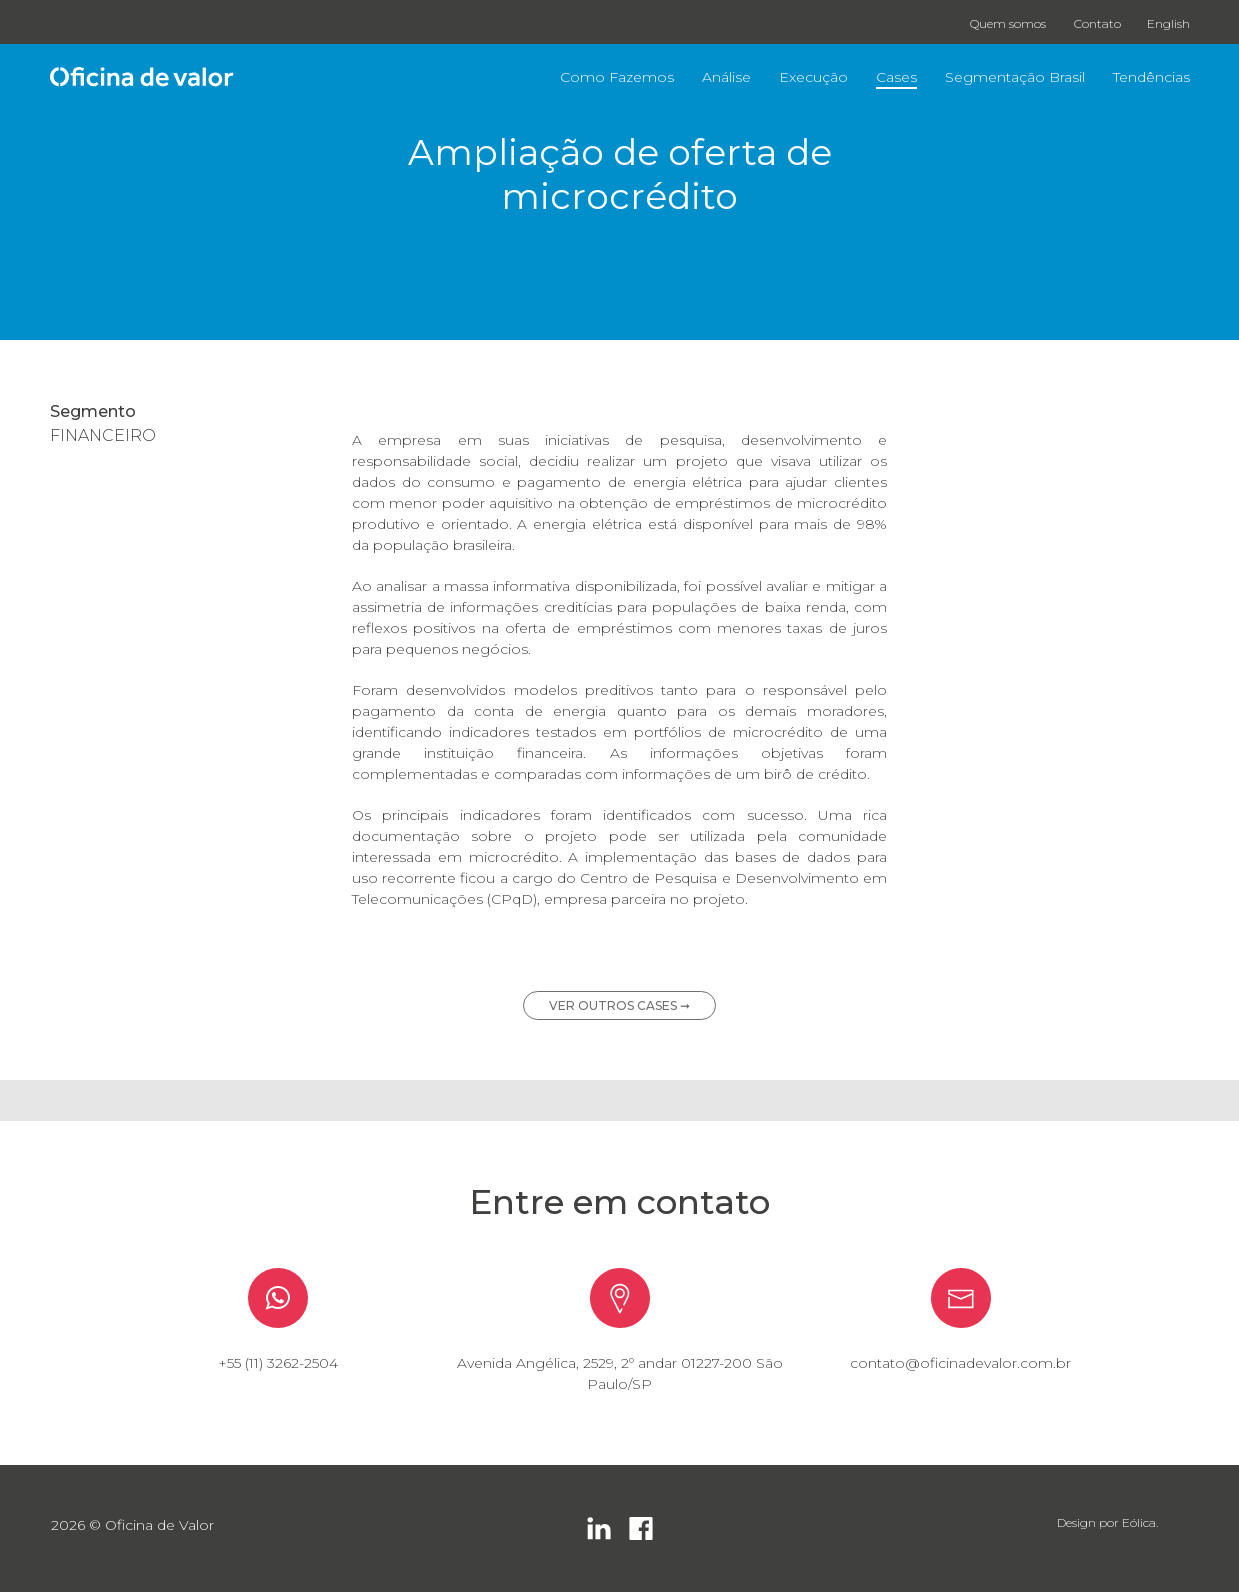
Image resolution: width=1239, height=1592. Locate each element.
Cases (896, 77)
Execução (813, 77)
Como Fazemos (617, 77)
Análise (726, 77)
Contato (1097, 23)
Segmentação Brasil (1015, 77)
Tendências (1151, 77)
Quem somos (1008, 23)
